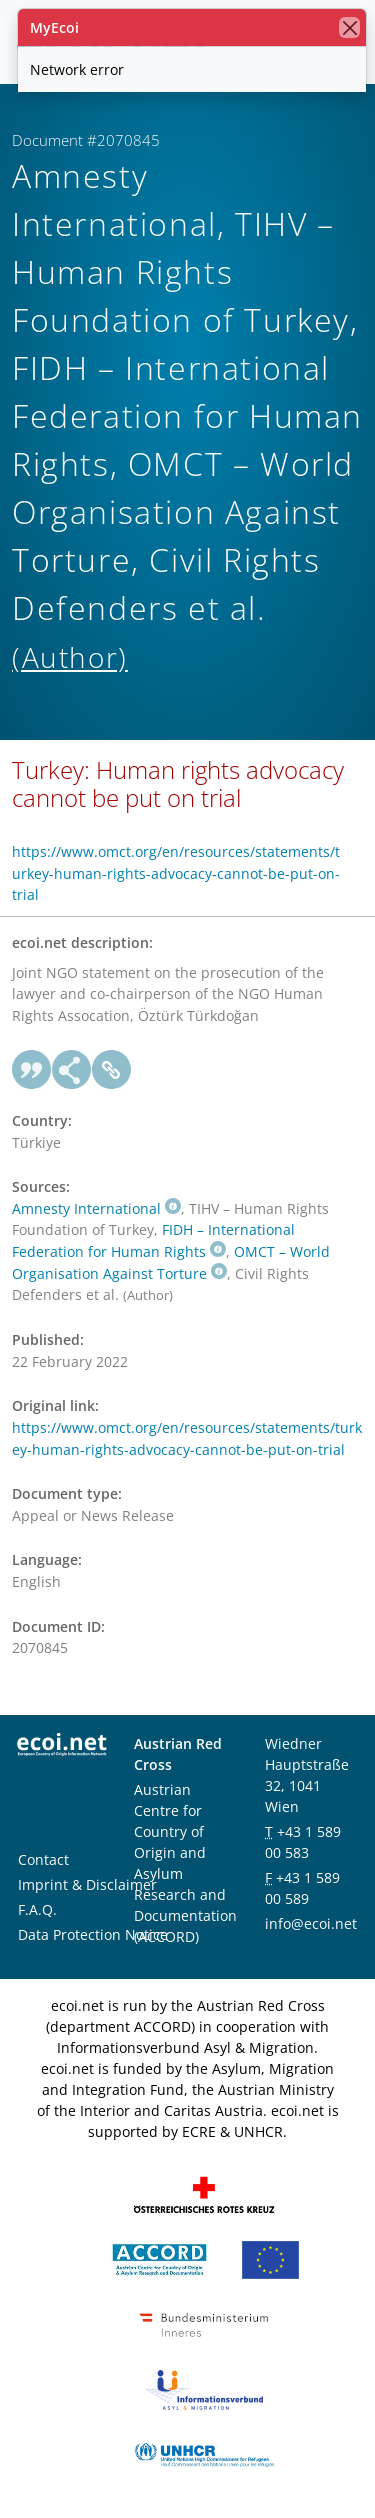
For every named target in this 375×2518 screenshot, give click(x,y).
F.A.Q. (37, 1909)
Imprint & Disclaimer (87, 1884)
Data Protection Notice (93, 1934)
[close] (349, 27)
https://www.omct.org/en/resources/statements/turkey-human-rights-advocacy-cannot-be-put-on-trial (176, 873)
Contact (43, 1859)
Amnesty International (96, 1208)
